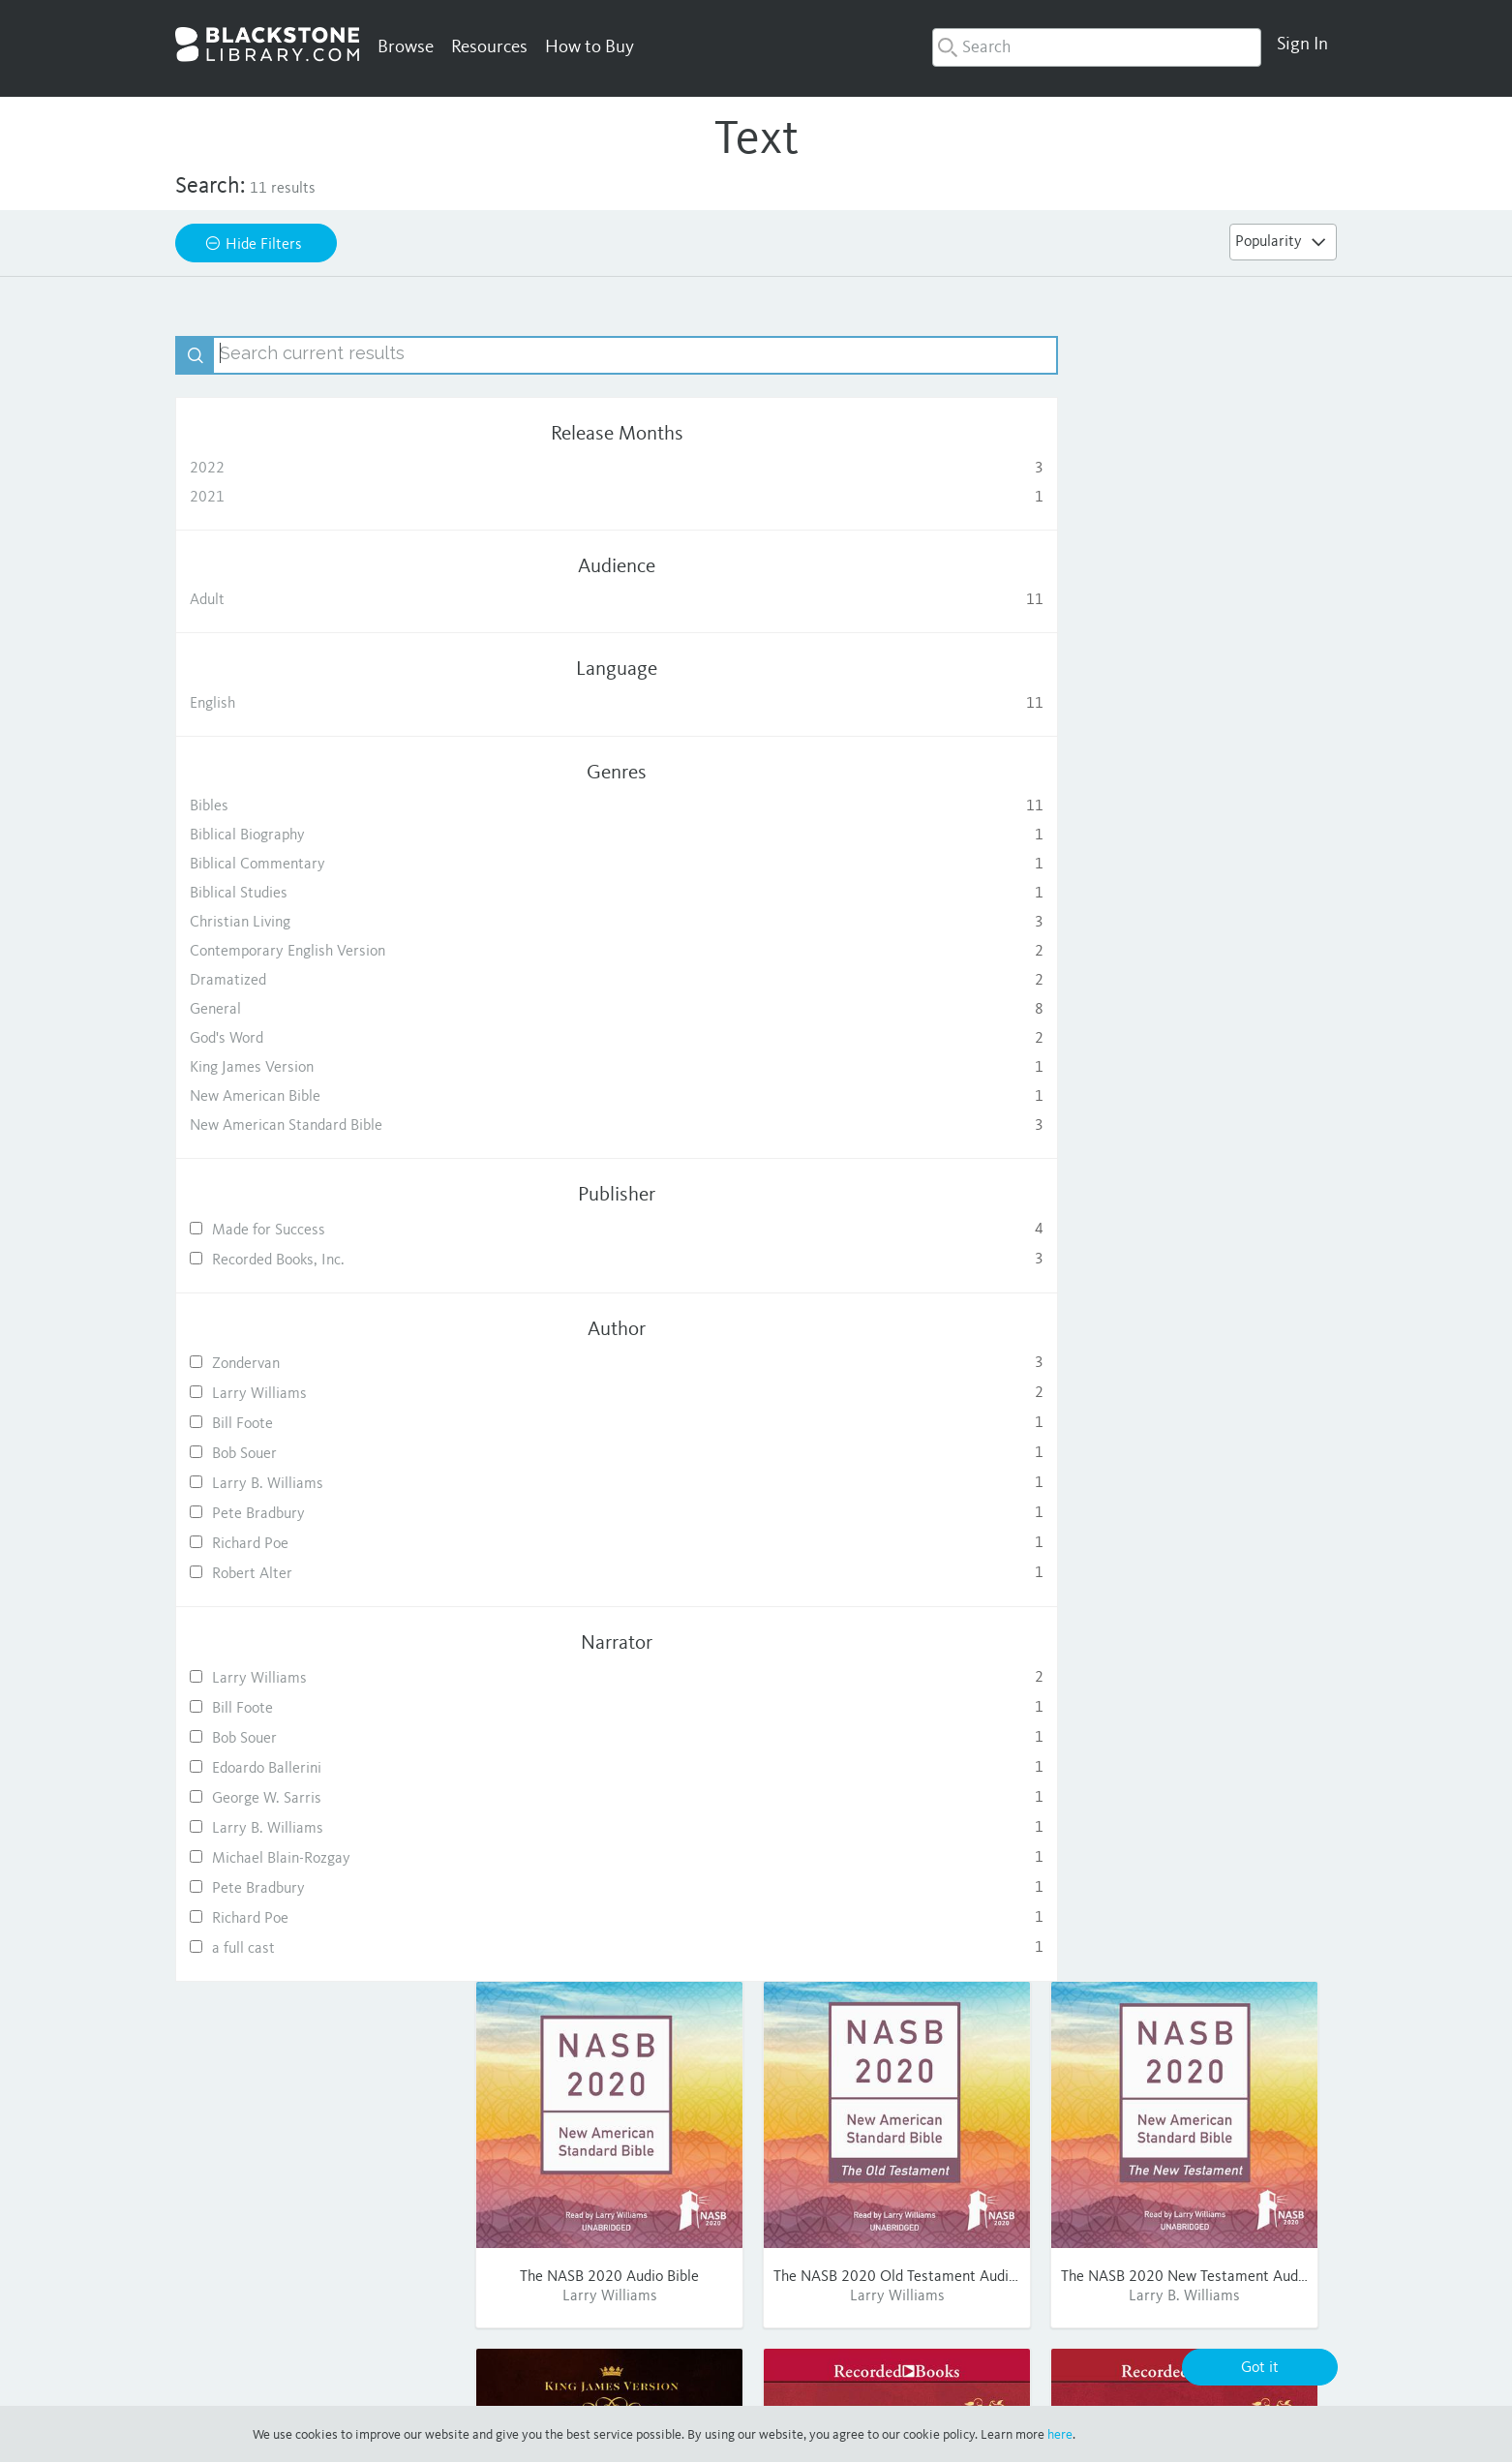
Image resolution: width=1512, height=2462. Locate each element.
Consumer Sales (881, 2226)
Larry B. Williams (315, 1483)
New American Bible (315, 1097)
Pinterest (1149, 2226)
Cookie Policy (1030, 2382)
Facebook (1149, 2174)
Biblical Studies (315, 893)
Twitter (1142, 2200)
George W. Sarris (315, 1798)
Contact (1000, 2226)
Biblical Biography (315, 835)
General (315, 1010)
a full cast (315, 1948)
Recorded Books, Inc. (315, 1260)
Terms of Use (821, 2382)
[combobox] (1096, 47)
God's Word (315, 1039)
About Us (860, 2174)
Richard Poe (315, 1543)
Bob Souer (315, 1453)
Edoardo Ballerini (315, 1768)
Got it (1260, 2368)
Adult (315, 600)
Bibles (315, 806)
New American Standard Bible (315, 1126)
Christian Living (315, 922)
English (315, 704)
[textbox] (335, 355)
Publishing (862, 2200)
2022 (315, 468)
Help (990, 2174)
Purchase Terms (925, 2382)
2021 (315, 497)
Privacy (741, 2382)
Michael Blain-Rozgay (315, 1858)
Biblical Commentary (315, 864)
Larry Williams (315, 1393)
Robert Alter (315, 1573)
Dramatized (315, 980)
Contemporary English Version (315, 951)
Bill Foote (315, 1423)
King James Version (315, 1068)
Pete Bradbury (315, 1513)
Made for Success (315, 1230)
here (1060, 2435)
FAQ (989, 2200)
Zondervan (315, 1363)
